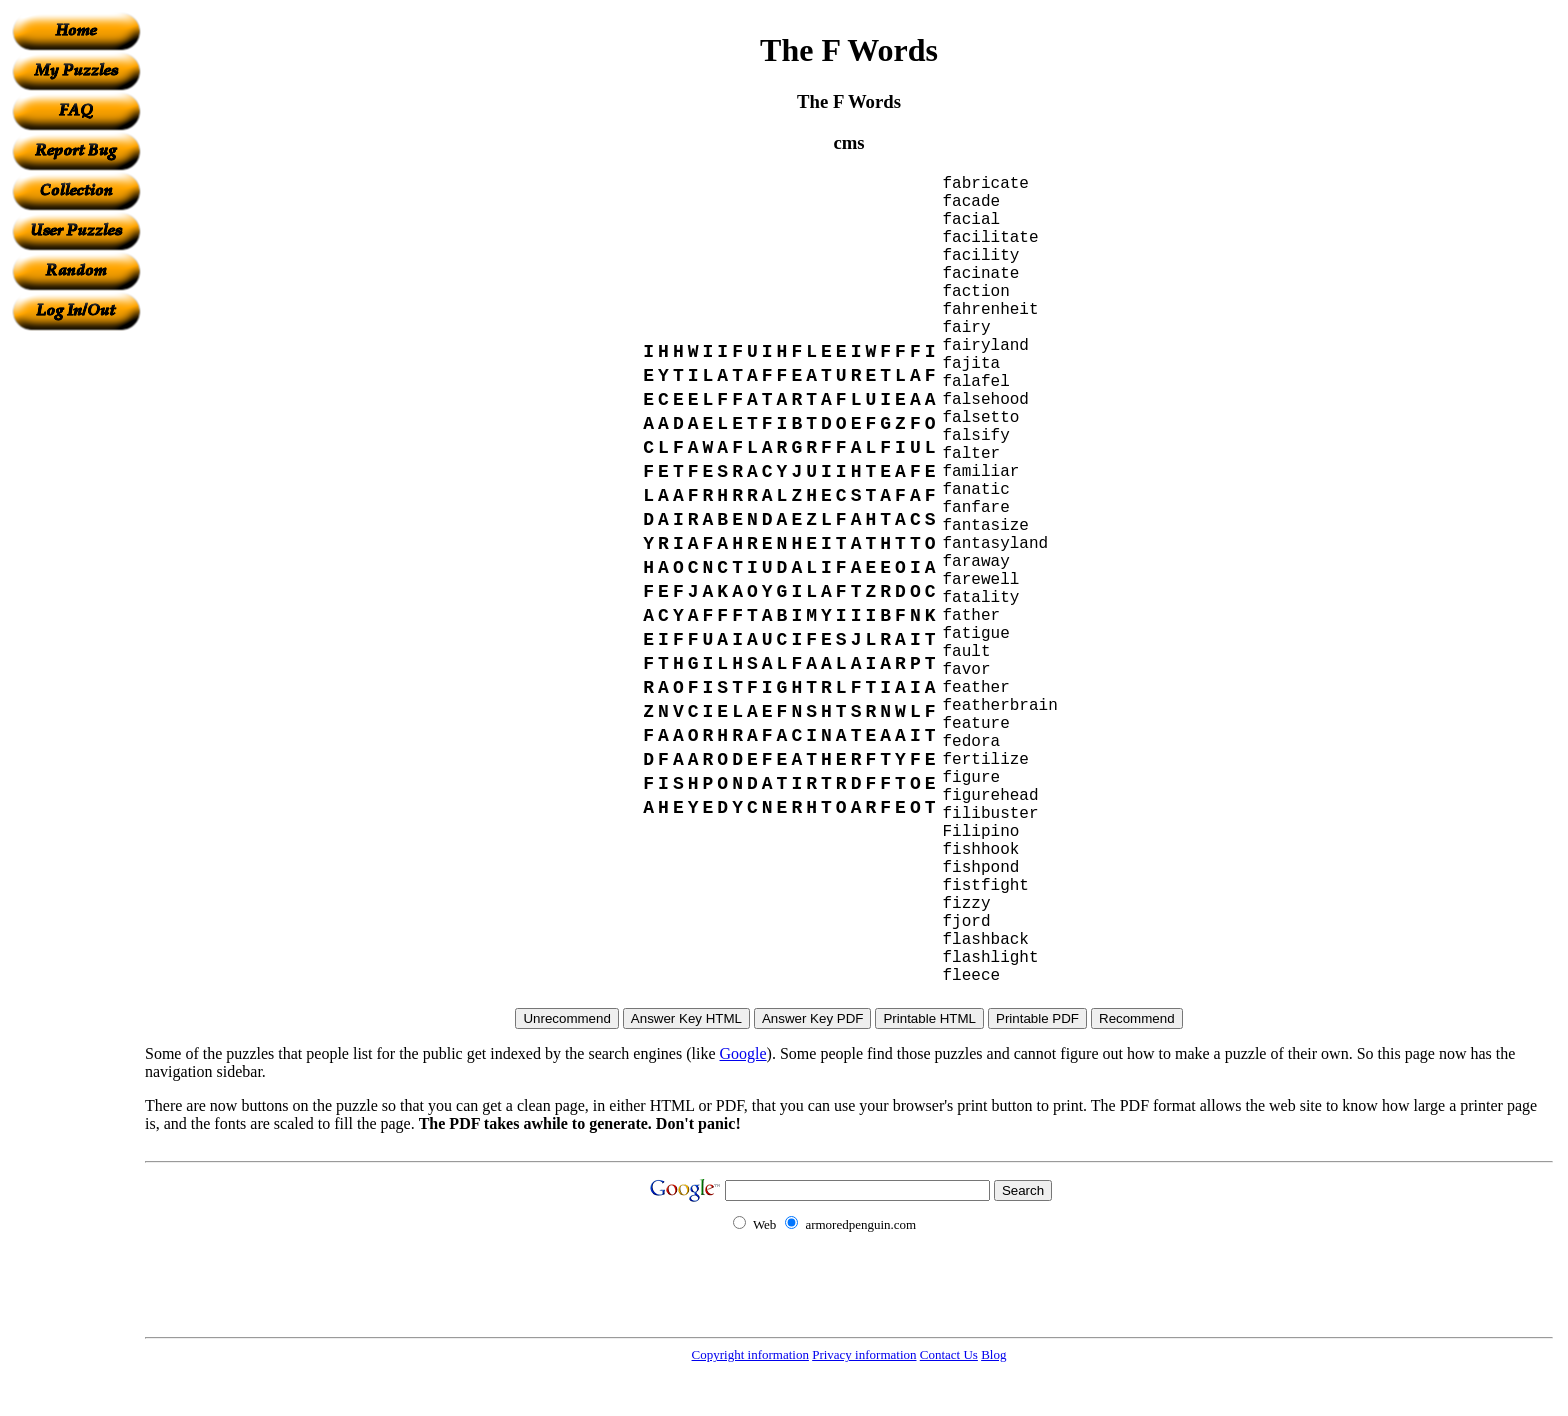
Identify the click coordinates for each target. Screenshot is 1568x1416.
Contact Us (949, 1354)
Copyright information (750, 1354)
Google (743, 1053)
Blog (993, 1354)
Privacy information (864, 1354)
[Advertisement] (76, 631)
